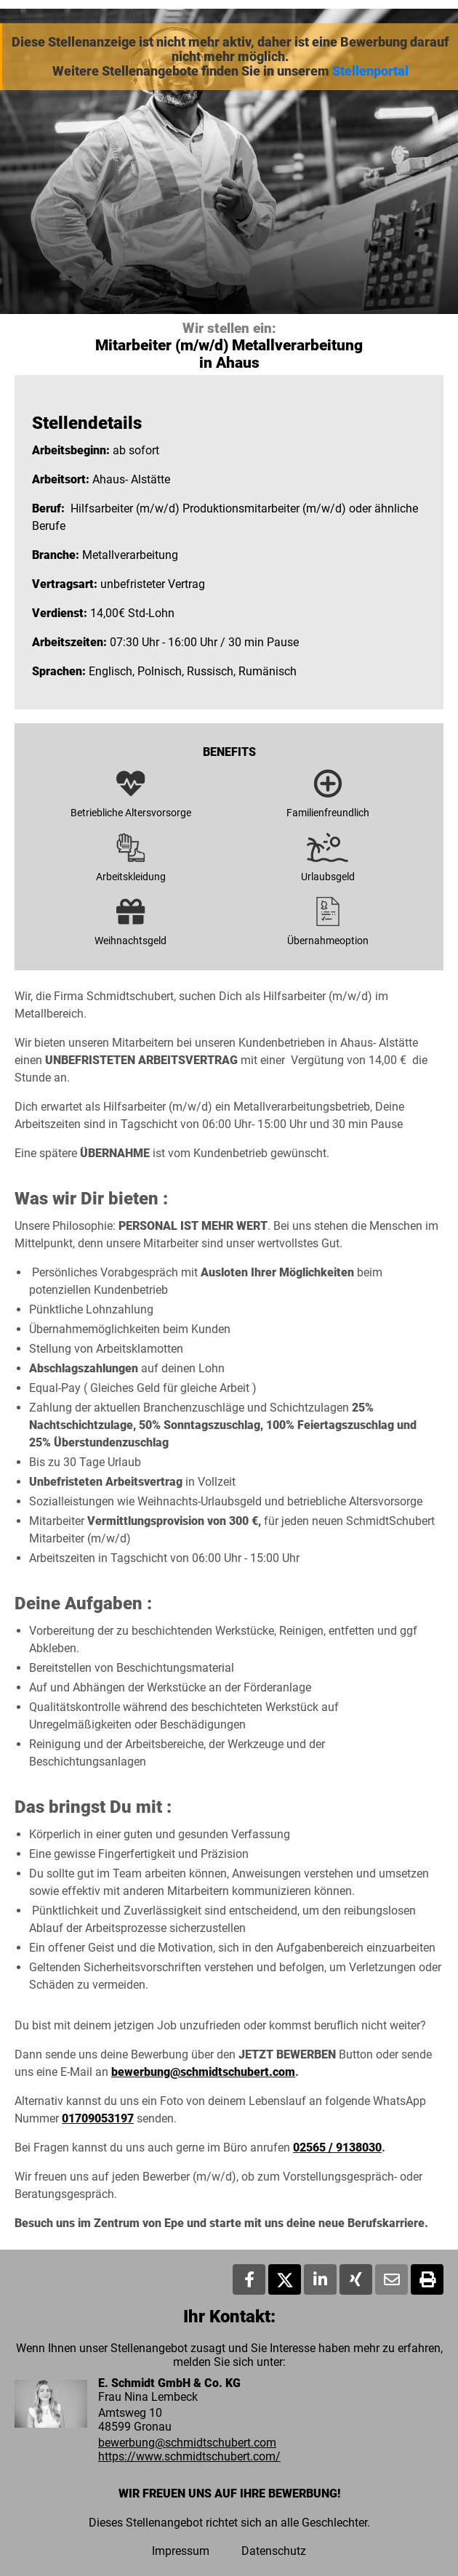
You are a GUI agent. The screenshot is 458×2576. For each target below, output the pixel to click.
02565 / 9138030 (337, 2147)
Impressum (180, 2551)
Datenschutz (273, 2551)
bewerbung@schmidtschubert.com (203, 2072)
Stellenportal (370, 71)
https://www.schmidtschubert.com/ (189, 2456)
